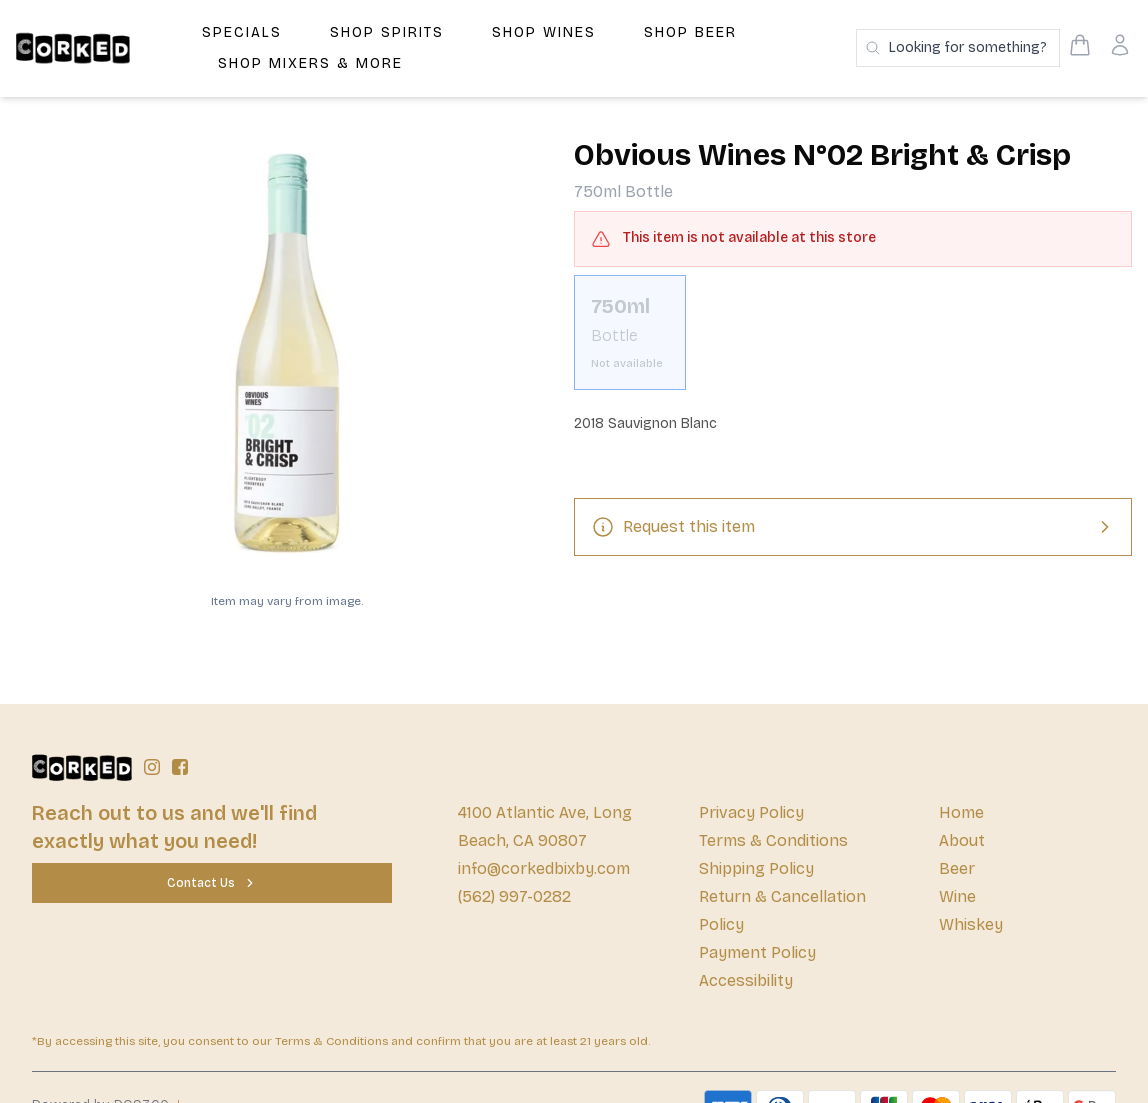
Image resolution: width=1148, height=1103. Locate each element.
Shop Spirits (387, 32)
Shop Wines (544, 32)
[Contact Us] (212, 883)
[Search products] (958, 48)
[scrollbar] (853, 340)
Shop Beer (690, 32)
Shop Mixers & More (310, 63)
